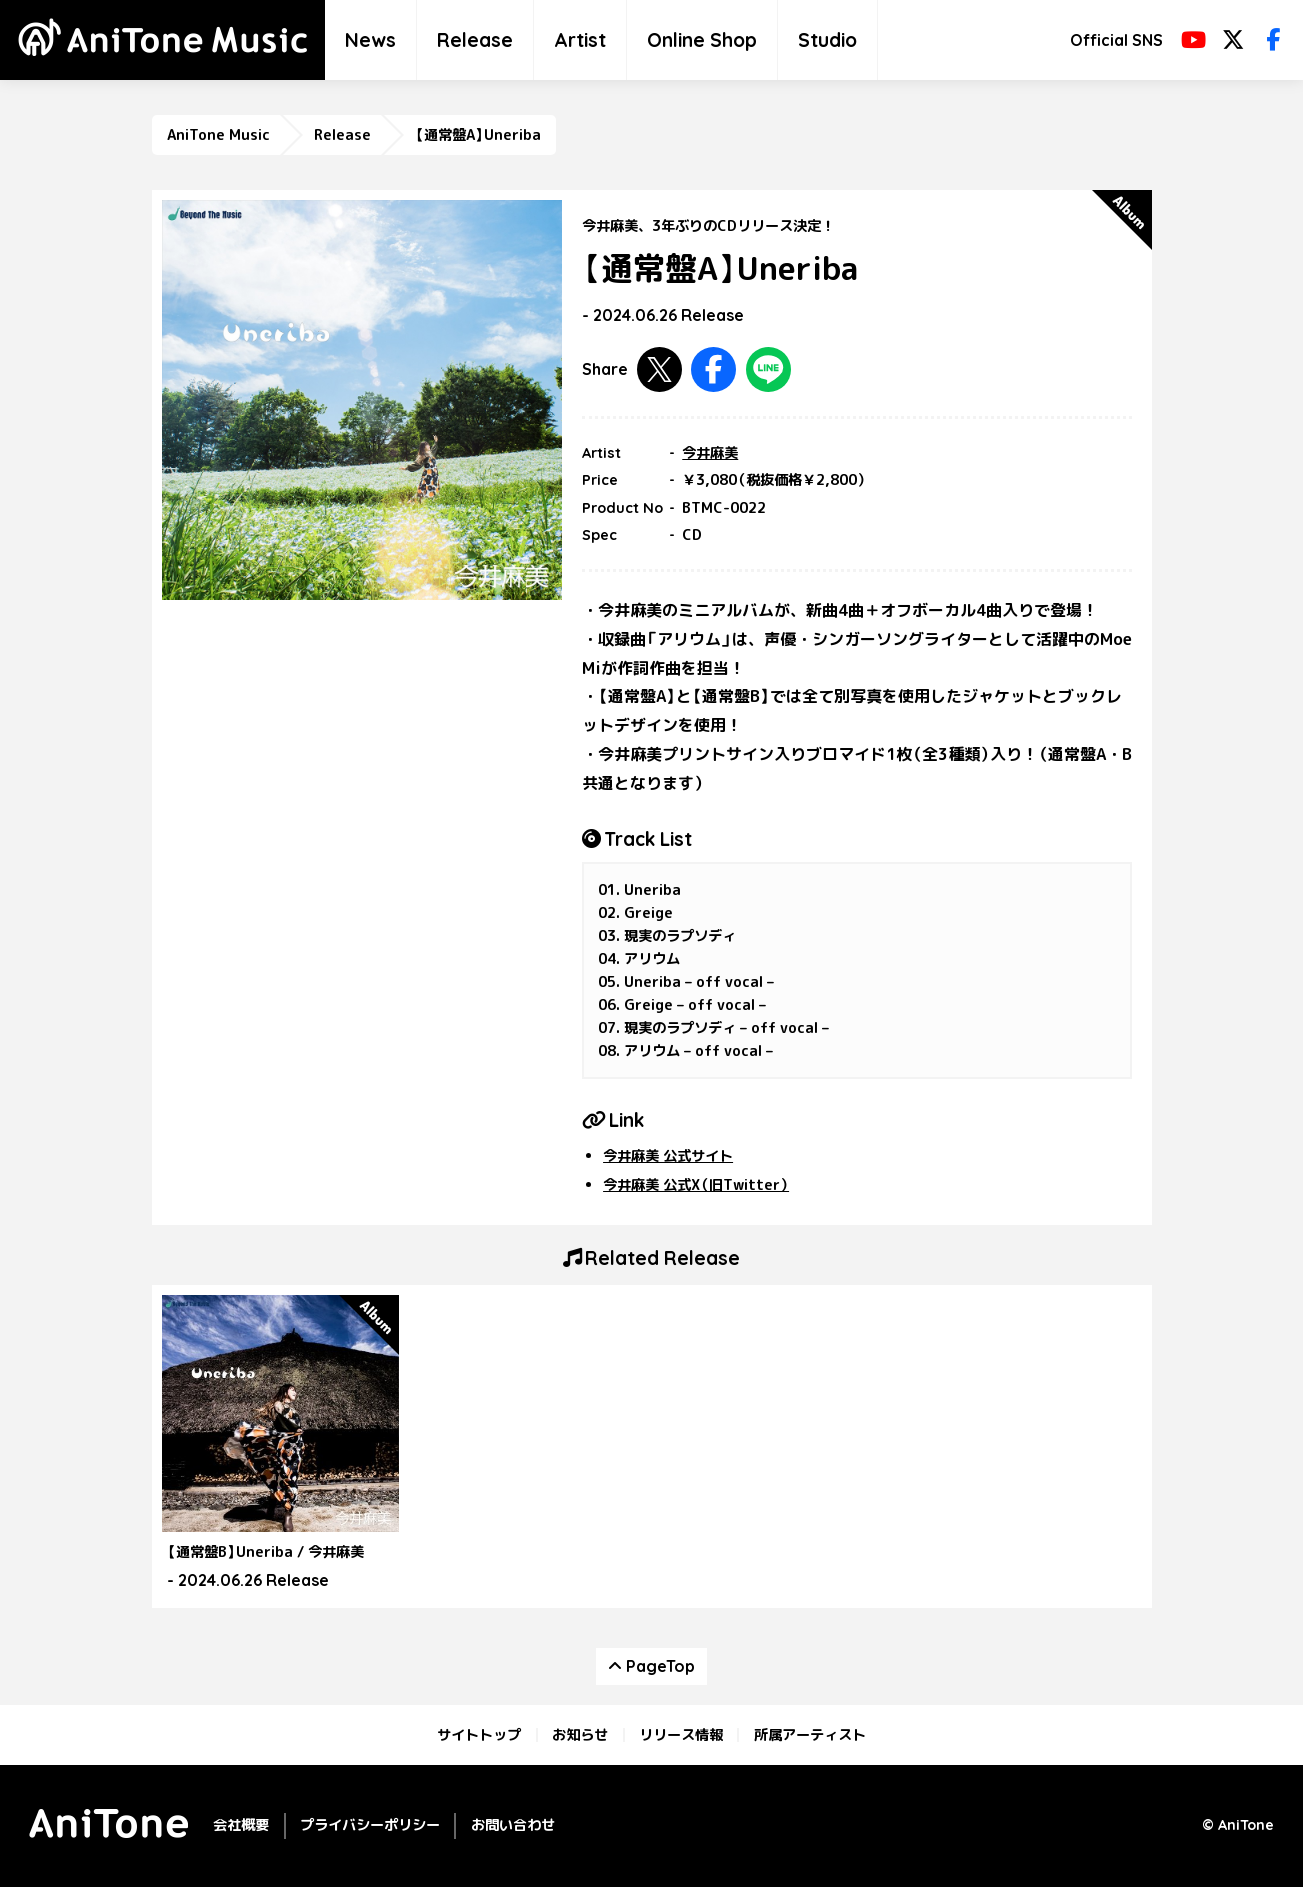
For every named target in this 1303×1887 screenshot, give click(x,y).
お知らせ (580, 1735)
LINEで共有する (768, 369)
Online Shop (702, 40)
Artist (580, 40)
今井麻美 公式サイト (668, 1156)
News (370, 40)
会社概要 (241, 1825)
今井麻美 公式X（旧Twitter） (696, 1185)
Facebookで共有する (713, 369)
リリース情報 (681, 1735)
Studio (827, 40)
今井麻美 (710, 453)
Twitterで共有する (659, 369)
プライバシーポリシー (370, 1825)
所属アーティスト (810, 1735)
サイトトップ (479, 1735)
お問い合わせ (513, 1825)
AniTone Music (218, 135)
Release (475, 40)
